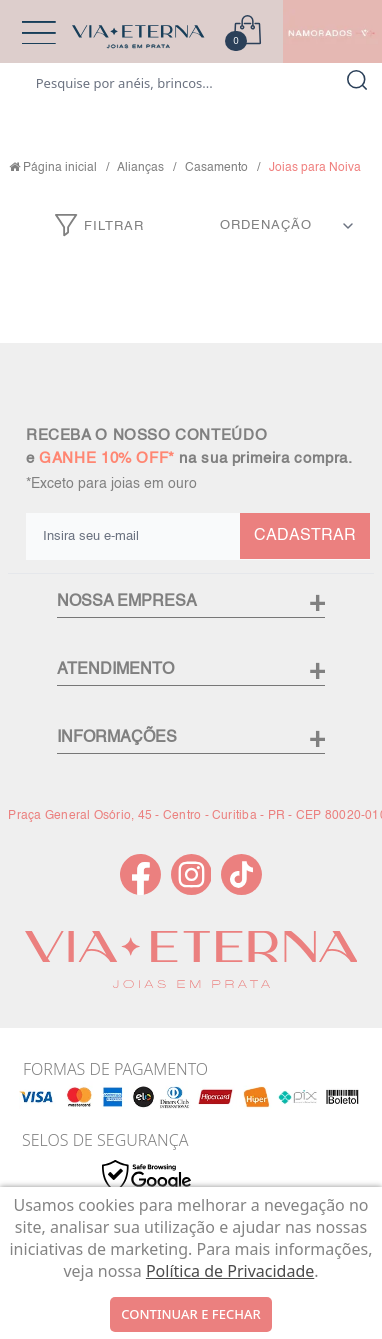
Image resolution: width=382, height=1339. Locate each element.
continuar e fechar (190, 1314)
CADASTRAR (305, 536)
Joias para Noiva (315, 168)
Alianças (140, 168)
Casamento (216, 168)
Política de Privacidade (230, 1271)
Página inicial (60, 168)
